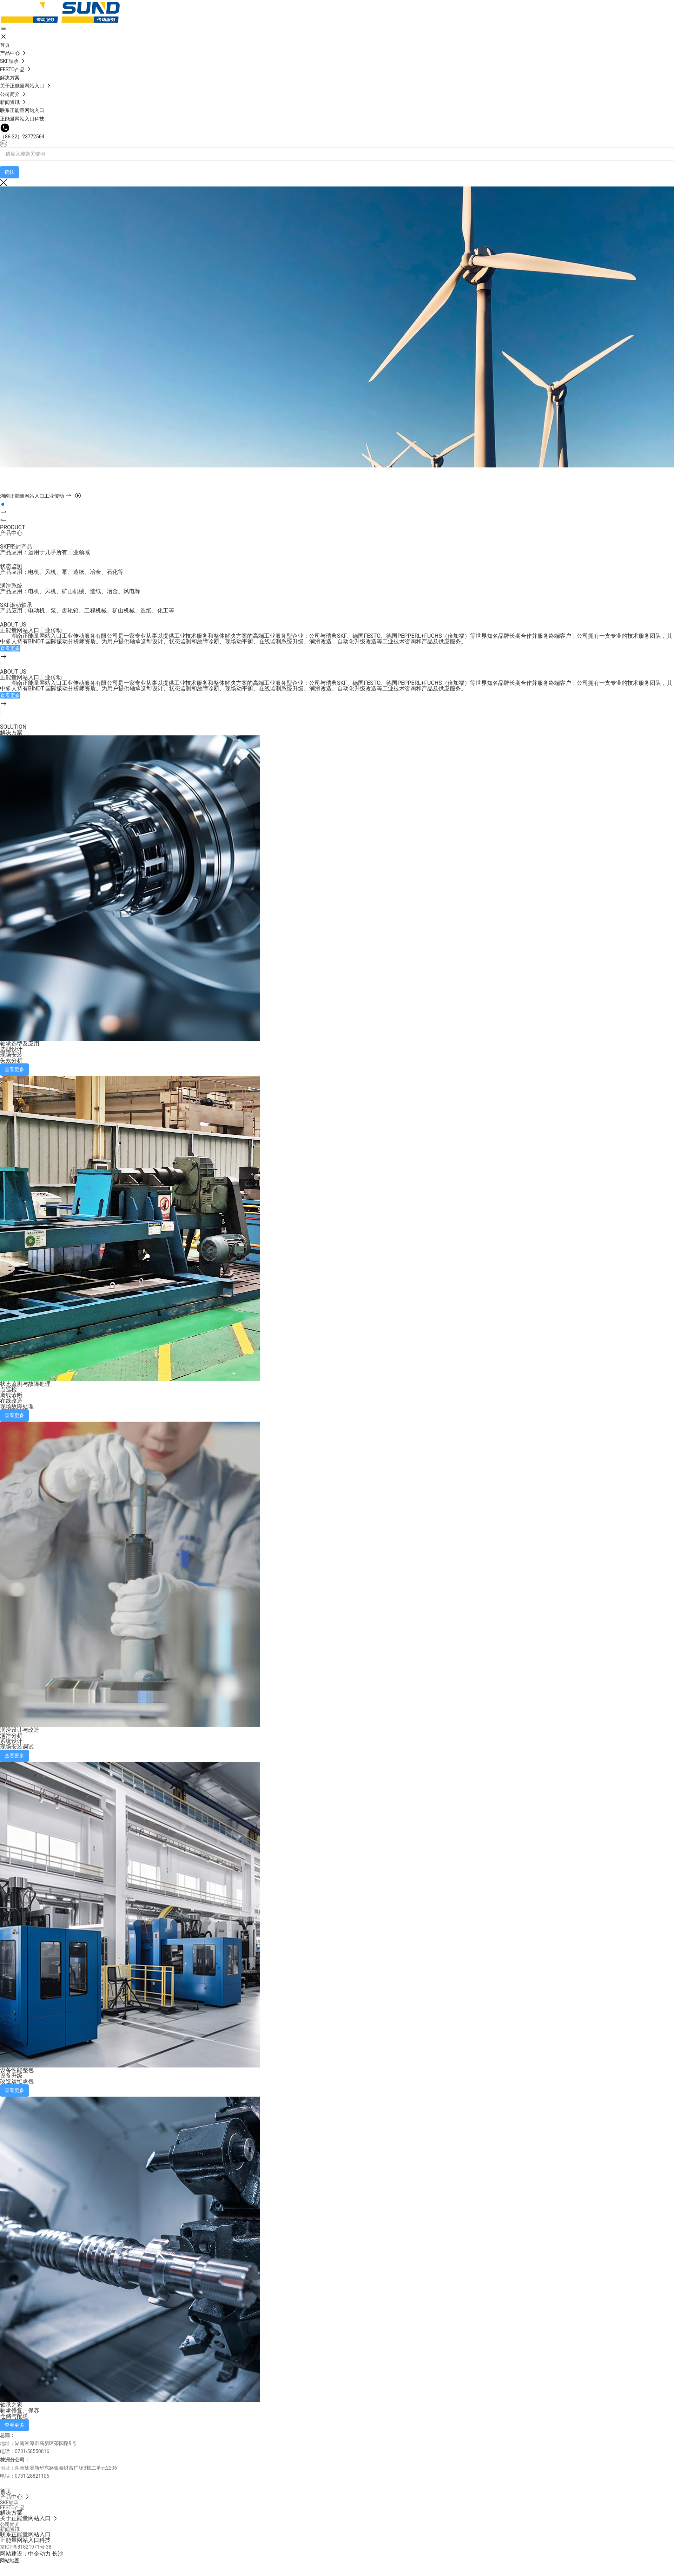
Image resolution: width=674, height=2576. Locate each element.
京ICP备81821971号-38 (25, 2547)
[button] (2, 504)
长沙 (57, 2553)
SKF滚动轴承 (16, 605)
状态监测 (11, 566)
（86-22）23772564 (22, 136)
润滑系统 (11, 585)
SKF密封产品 (16, 546)
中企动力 (39, 2553)
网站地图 (10, 2560)
